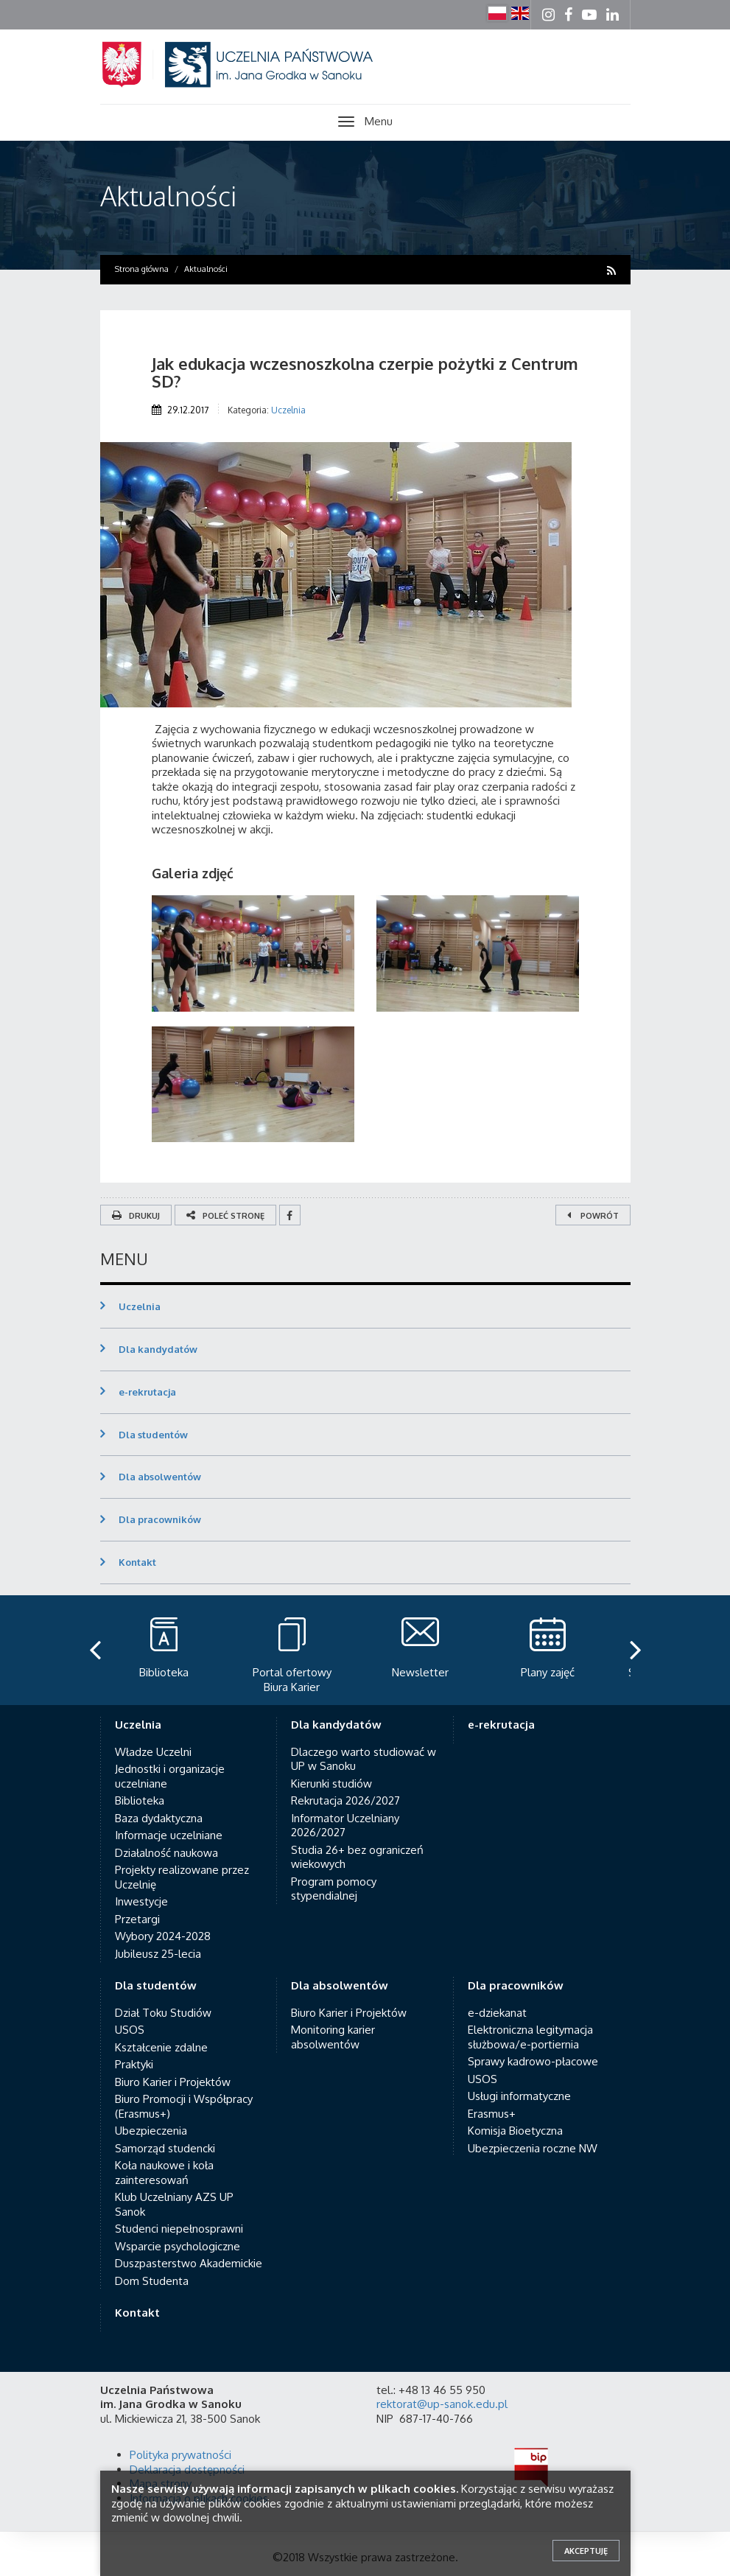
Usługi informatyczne (519, 2096)
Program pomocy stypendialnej (333, 1889)
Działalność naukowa (166, 1853)
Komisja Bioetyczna (515, 2131)
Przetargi (137, 1919)
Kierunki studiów (331, 1784)
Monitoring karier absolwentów (333, 2037)
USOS (129, 2030)
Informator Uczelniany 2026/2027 (345, 1825)
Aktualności (168, 195)
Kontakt (137, 1562)
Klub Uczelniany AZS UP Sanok (174, 2204)
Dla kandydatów (158, 1349)
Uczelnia (288, 410)
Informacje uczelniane (168, 1835)
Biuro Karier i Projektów (173, 2082)
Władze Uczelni (153, 1752)
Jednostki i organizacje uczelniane (170, 1776)
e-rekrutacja (147, 1392)
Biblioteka (139, 1800)
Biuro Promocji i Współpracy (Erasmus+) (184, 2106)
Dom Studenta (152, 2281)
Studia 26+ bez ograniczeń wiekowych (357, 1857)
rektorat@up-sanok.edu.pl (442, 2404)
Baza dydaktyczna (159, 1818)
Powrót (593, 1216)
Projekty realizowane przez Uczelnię (182, 1877)
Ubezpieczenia (151, 2131)
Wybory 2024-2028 (163, 1936)
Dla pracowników (160, 1519)
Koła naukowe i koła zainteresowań (164, 2172)
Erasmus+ (492, 2114)
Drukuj (136, 1216)
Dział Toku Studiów (163, 2013)
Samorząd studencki (165, 2148)
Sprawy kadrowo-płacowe (533, 2061)
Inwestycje (141, 1901)
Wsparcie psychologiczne (177, 2246)
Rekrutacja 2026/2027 (345, 1800)
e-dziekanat (497, 2013)
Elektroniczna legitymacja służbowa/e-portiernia (530, 2037)
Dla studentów (153, 1435)
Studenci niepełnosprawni (179, 2229)
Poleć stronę (225, 1216)
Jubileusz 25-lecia (158, 1954)
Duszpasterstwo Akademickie (188, 2263)
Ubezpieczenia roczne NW (532, 2148)
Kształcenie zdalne (161, 2047)
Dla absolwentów (160, 1477)
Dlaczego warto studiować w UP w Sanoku (363, 1759)
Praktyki (134, 2064)
